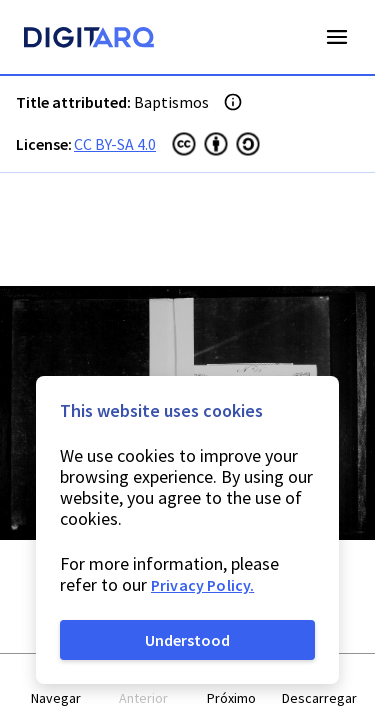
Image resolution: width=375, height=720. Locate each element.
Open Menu (337, 37)
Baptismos (171, 102)
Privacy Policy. (202, 585)
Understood (187, 640)
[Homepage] (89, 40)
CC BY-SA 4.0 (115, 144)
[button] (56, 687)
